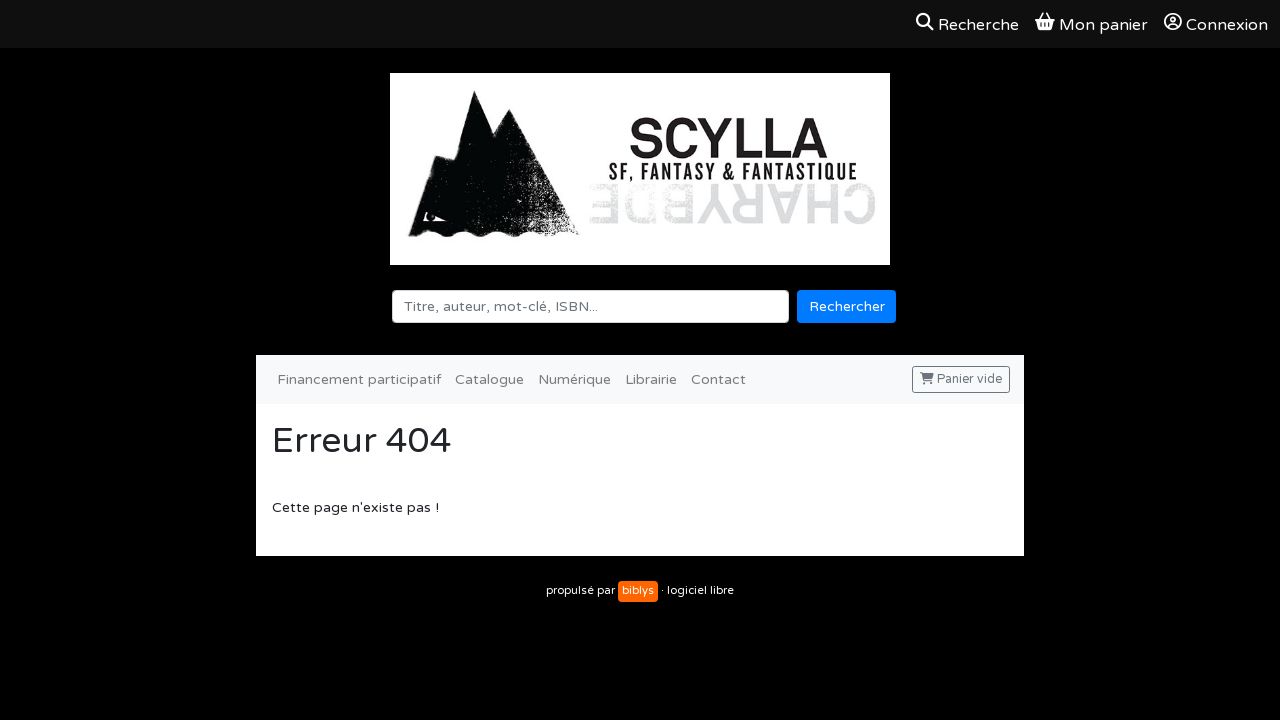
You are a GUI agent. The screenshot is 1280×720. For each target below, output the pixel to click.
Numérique (574, 379)
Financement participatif (359, 379)
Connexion (1216, 24)
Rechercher (847, 306)
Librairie (651, 379)
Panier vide (961, 379)
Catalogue (489, 379)
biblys (638, 590)
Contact (718, 379)
